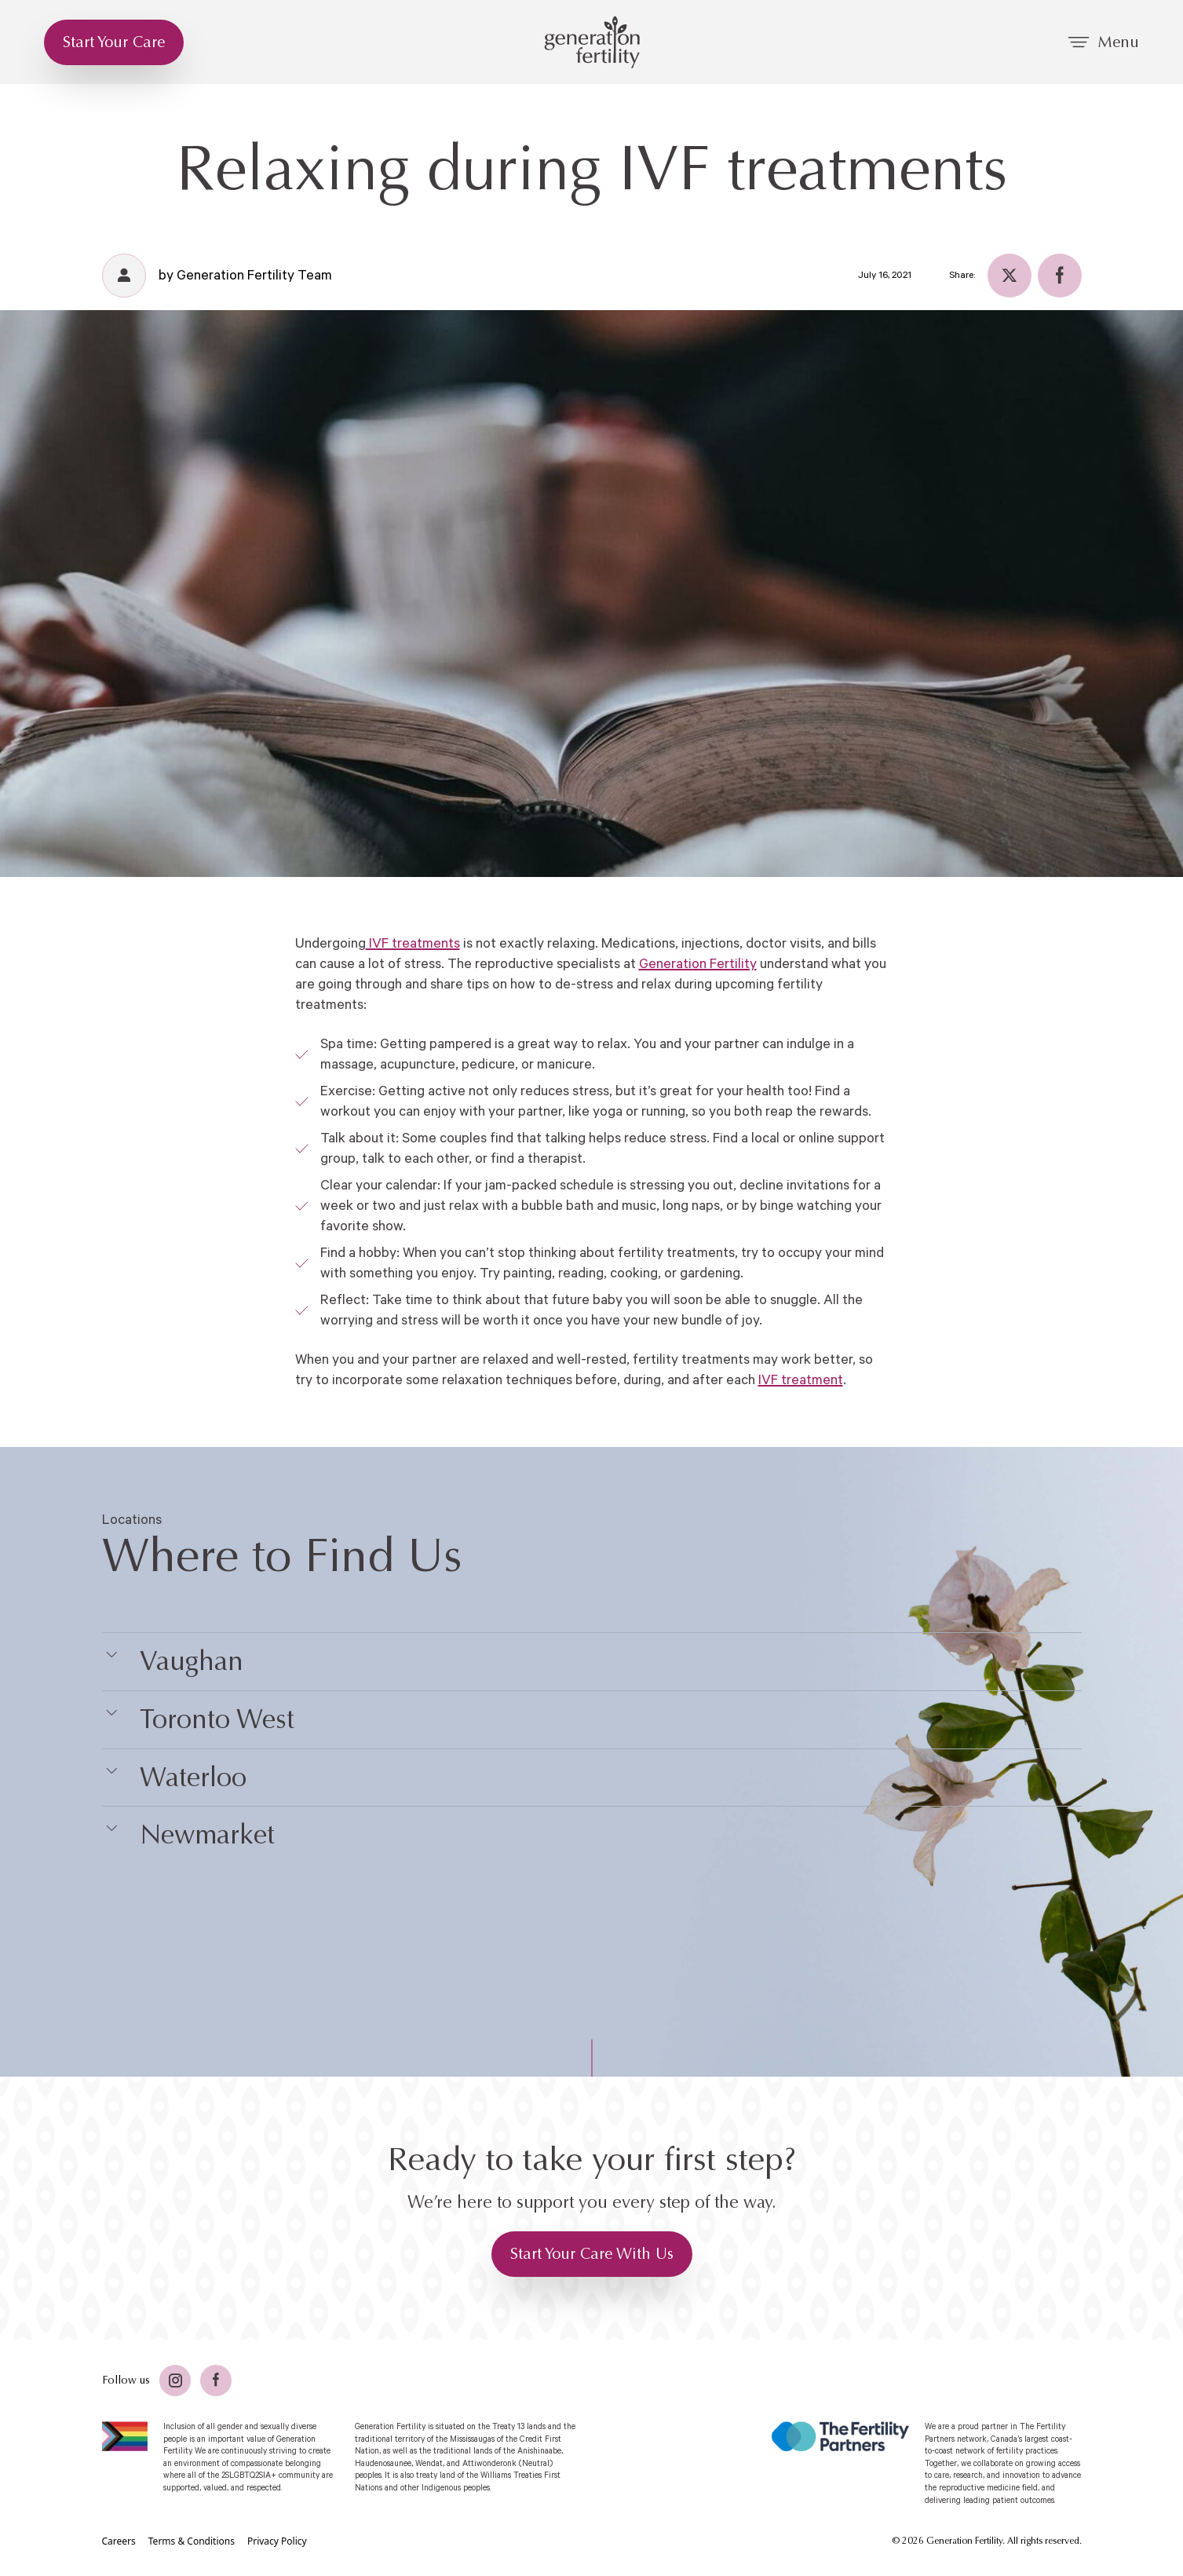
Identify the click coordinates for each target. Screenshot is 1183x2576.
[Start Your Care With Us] (591, 2254)
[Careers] (119, 2541)
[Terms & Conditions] (191, 2541)
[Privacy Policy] (277, 2541)
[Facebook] (1060, 276)
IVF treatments (413, 944)
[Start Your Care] (114, 42)
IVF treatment (800, 1380)
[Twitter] (1009, 276)
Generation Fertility (698, 964)
